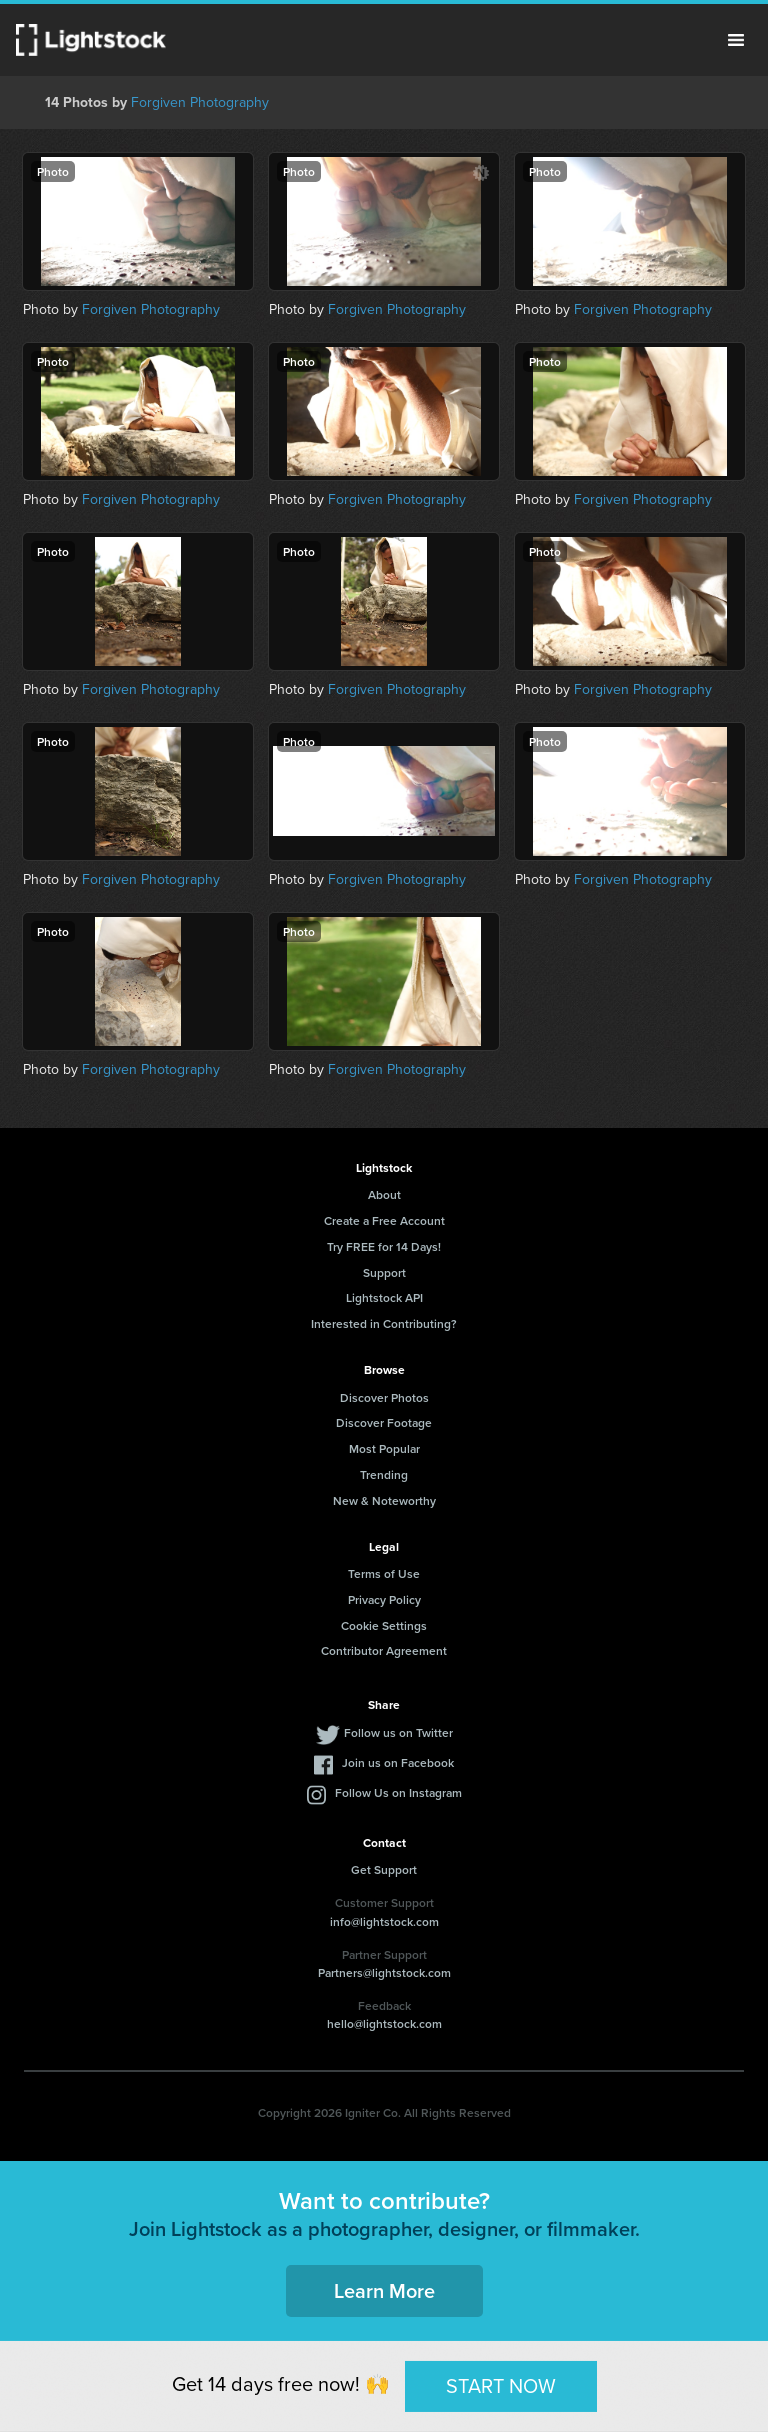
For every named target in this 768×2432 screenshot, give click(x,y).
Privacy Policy (384, 1599)
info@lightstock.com (384, 1921)
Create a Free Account (384, 1220)
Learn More (384, 2290)
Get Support (384, 1869)
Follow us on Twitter (398, 1732)
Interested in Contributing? (384, 1323)
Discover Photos (384, 1397)
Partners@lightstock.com (384, 1972)
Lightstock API (384, 1297)
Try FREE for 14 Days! (384, 1246)
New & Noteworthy (384, 1500)
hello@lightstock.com (384, 2023)
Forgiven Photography (200, 102)
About (384, 1194)
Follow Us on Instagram (398, 1792)
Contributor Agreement (384, 1650)
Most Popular (384, 1448)
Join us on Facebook (398, 1762)
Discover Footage (384, 1422)
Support (384, 1272)
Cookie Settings (384, 1625)
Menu (736, 40)
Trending (384, 1474)
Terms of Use (384, 1573)
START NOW (501, 2385)
